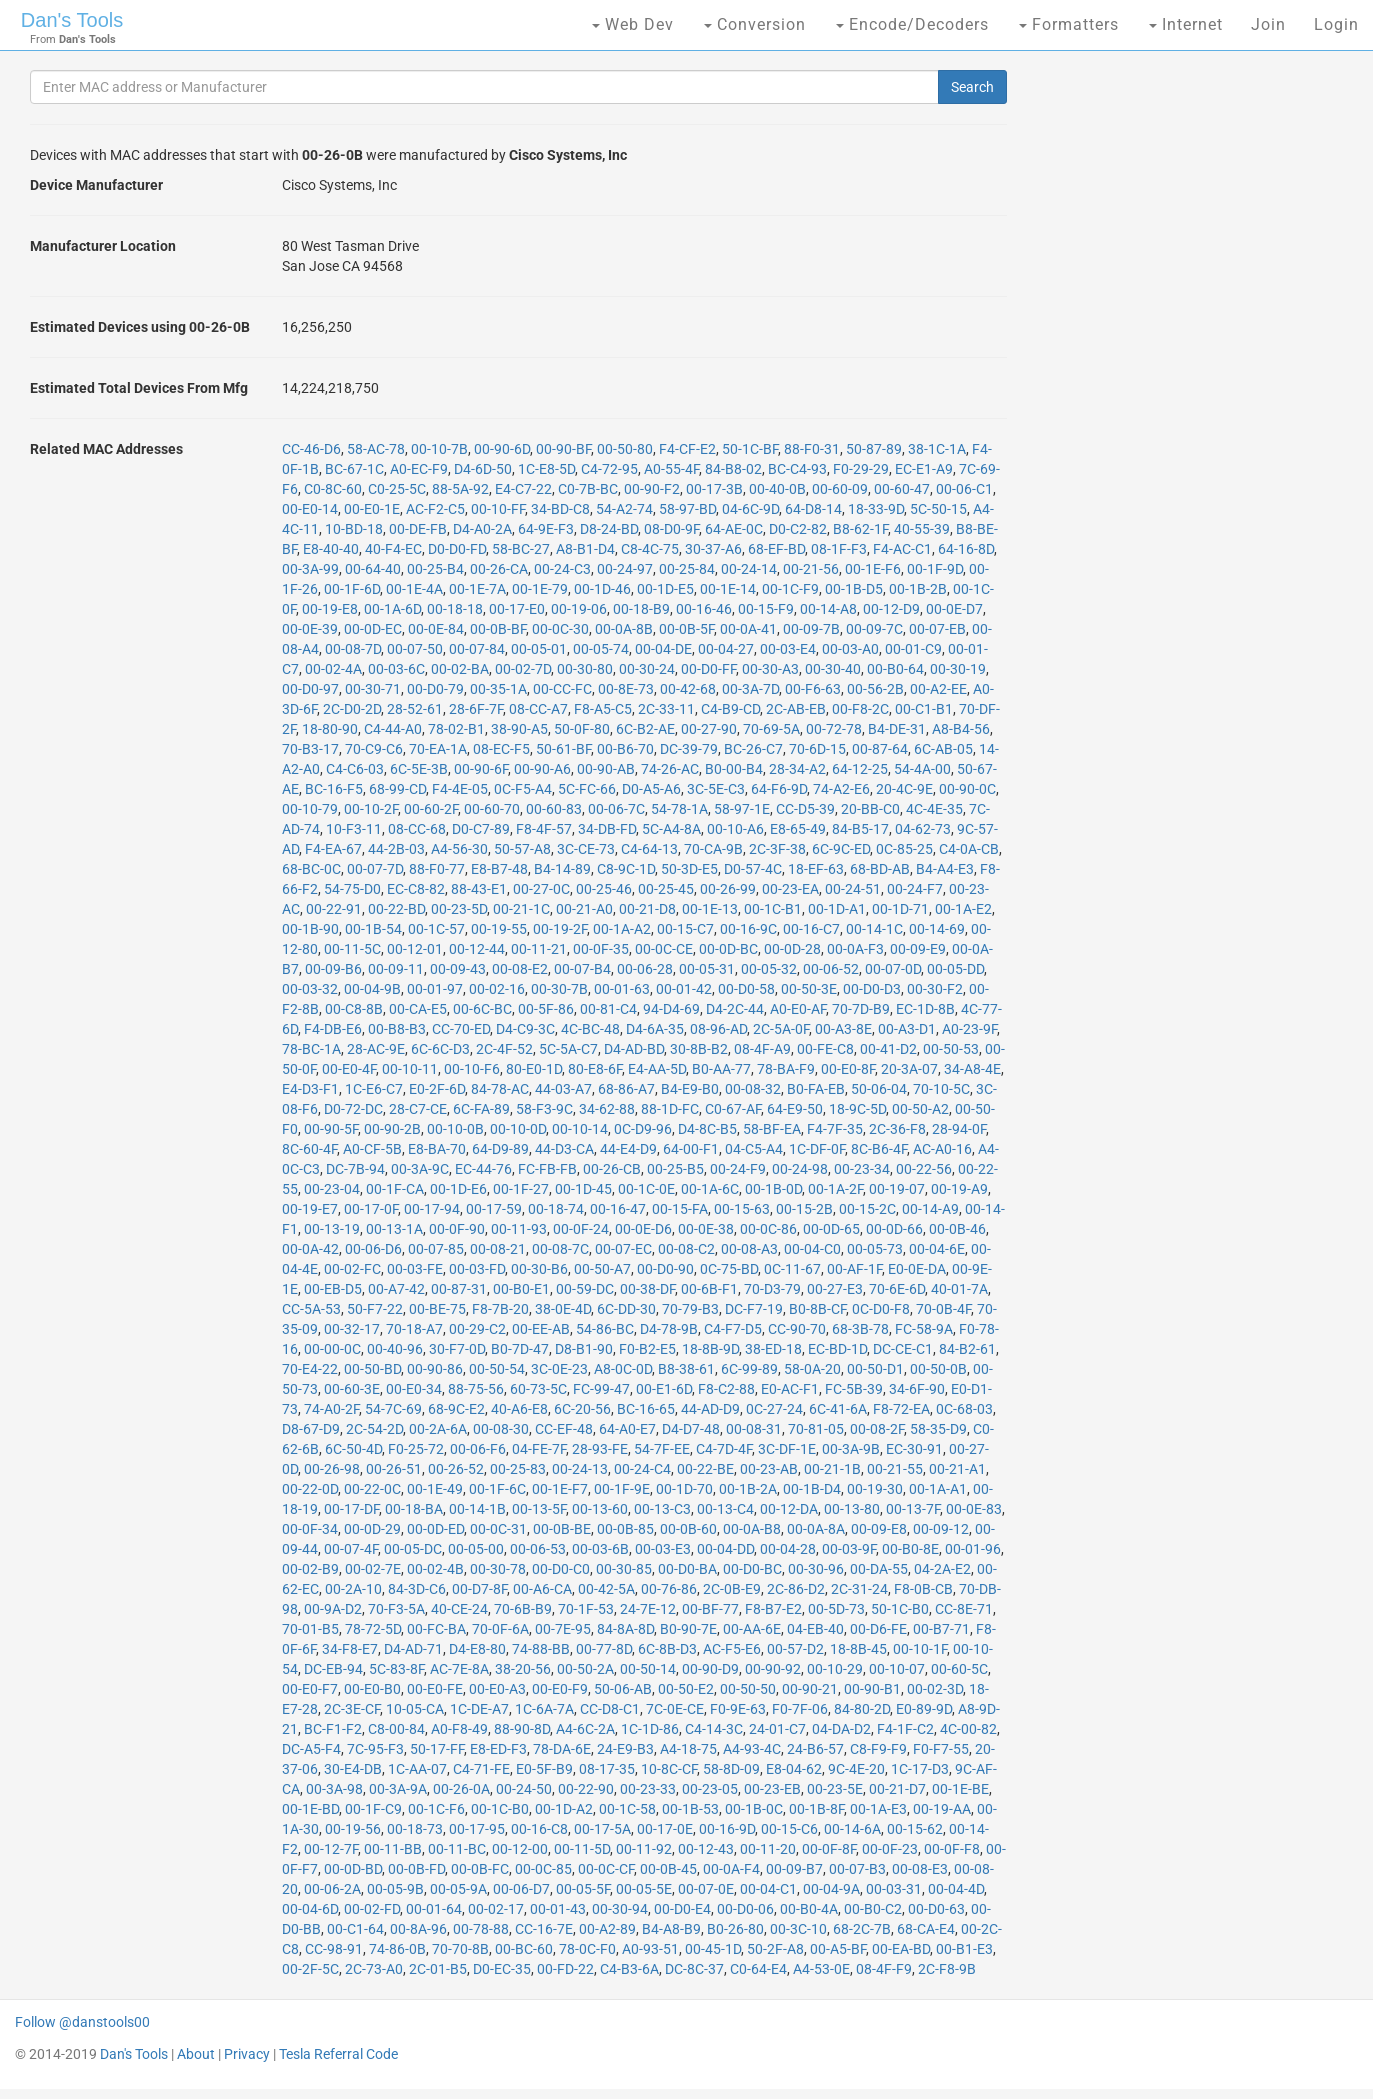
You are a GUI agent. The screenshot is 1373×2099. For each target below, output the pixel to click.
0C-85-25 (904, 849)
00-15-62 (915, 1829)
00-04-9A (831, 1889)
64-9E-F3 (546, 529)
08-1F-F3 (839, 549)
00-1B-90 (310, 929)
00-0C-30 (560, 629)
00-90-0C (967, 789)
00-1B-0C (754, 1809)
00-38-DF (647, 1289)
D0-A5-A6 (651, 789)
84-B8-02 (733, 469)
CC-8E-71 (964, 1609)
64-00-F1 (691, 1149)
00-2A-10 (353, 1589)
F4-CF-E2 (687, 449)
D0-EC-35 (502, 1969)
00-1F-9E (622, 1489)
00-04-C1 (768, 1889)
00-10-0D (518, 1129)
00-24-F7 (915, 889)
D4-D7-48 (691, 1429)
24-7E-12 (648, 1609)
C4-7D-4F (724, 1449)
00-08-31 (754, 1429)
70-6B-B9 (523, 1609)
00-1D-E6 (458, 1189)
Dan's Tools (72, 20)
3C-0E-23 (559, 1369)
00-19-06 (579, 609)
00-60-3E (352, 1389)
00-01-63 (622, 989)
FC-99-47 (601, 1389)
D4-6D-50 (483, 469)
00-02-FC (352, 1269)
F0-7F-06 (800, 1709)
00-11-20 (768, 1849)
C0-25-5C (397, 489)
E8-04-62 (794, 1769)
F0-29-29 (861, 469)
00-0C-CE (664, 949)
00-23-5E (835, 1789)
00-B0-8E (910, 1549)
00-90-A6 (542, 769)
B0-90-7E (688, 1629)
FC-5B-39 (854, 1389)
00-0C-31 (498, 1529)
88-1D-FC (670, 1109)
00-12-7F (331, 1849)
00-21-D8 (647, 909)
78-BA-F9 (786, 1069)
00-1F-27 (521, 1189)
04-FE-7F (539, 1449)
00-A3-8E (843, 1029)
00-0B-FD (416, 1869)
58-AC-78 (376, 449)
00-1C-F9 (790, 589)
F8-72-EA (901, 1409)
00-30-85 (624, 1569)
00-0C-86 (768, 1229)
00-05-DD (955, 969)
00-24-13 (580, 1469)
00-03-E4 (788, 649)
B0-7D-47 (520, 1349)
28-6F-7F (476, 709)
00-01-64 (434, 1909)
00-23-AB (769, 1469)
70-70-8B (460, 1949)
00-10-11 (410, 1069)
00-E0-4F (349, 1069)
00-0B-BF (498, 629)
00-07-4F (351, 1549)
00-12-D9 (891, 609)
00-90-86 (435, 1369)
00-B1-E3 (964, 1949)
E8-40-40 (331, 549)
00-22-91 (334, 909)
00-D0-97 (310, 689)
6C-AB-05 (943, 749)
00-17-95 (477, 1829)
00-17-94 (432, 1209)
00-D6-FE (878, 1629)
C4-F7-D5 (733, 1329)
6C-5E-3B (419, 769)
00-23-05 (710, 1789)
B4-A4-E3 (945, 869)
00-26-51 (394, 1469)
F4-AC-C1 (902, 549)
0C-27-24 (774, 1409)
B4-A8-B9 (671, 1929)
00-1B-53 (690, 1809)
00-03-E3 (663, 1549)
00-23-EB (772, 1789)
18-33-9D (876, 509)
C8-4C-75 (650, 549)
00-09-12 (941, 1529)
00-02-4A (333, 669)
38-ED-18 (773, 1349)
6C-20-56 (582, 1409)
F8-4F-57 (544, 829)
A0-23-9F (969, 1029)
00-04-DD (725, 1549)
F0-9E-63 (738, 1709)
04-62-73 (923, 829)
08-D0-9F (671, 529)
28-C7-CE (418, 1109)
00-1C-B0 (500, 1809)
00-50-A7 (602, 1269)
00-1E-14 (728, 589)
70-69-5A (771, 729)
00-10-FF (498, 509)
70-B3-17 (310, 749)
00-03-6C (396, 669)
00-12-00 (520, 1849)
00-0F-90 (457, 1229)
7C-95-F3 (375, 1749)
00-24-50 (524, 1789)
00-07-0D (893, 969)
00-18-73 (415, 1829)
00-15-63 (742, 1209)
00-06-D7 (521, 1889)
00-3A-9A (398, 1789)
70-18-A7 (414, 1329)
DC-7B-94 (355, 1169)
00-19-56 (353, 1829)
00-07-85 (436, 1249)
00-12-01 (415, 949)
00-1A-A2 (622, 929)
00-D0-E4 (682, 1909)
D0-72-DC (353, 1109)
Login (1336, 24)
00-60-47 (902, 489)
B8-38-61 (686, 1369)
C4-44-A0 (393, 729)
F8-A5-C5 (603, 709)
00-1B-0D (773, 1189)
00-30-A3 (770, 669)
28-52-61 (415, 709)
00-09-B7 (794, 1869)
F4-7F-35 (835, 1129)
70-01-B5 (310, 1629)
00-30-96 (816, 1569)
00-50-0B (938, 1369)
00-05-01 (539, 649)
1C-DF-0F (817, 1149)
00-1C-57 (436, 929)
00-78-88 (481, 1929)
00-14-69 (937, 929)
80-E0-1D (534, 1069)
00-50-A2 (920, 1109)
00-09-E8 (879, 1529)
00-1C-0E (646, 1189)
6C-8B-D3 (667, 1649)
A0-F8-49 (459, 1729)
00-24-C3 (562, 569)
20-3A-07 (909, 1069)
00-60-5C (959, 1669)
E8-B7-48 (499, 869)
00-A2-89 (607, 1929)
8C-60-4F (309, 1149)
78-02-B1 (456, 729)
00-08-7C (560, 1249)
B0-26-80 (735, 1929)
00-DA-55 (879, 1569)
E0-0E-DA (917, 1269)
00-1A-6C (710, 1189)
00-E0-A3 (497, 1689)
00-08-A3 (749, 1249)
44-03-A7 (563, 1089)
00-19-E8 (330, 609)
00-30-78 (498, 1569)
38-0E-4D (563, 1309)
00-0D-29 (372, 1529)
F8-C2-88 (726, 1389)
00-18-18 (455, 609)
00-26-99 (728, 889)
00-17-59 (494, 1209)
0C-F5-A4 (523, 789)
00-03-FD (477, 1269)
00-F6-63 (813, 689)
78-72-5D (373, 1629)
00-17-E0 (517, 609)
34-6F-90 (917, 1389)
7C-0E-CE (675, 1709)
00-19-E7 (310, 1209)
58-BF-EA (772, 1129)
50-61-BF (563, 749)
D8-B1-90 (584, 1349)
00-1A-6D (392, 609)
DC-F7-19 (754, 1309)
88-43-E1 (479, 889)
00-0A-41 (748, 629)
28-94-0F (959, 1129)
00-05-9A (458, 1889)
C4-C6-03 (355, 769)
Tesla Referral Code (338, 2054)
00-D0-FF (708, 669)
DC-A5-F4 (311, 1749)
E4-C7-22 (523, 489)
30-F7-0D (457, 1349)
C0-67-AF (733, 1109)
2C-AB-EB (796, 709)
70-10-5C (941, 1089)
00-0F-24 (581, 1229)
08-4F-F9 (884, 1969)
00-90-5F (331, 1129)
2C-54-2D (374, 1429)
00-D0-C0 (561, 1569)
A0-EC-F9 (419, 469)
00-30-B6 (539, 1269)
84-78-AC (500, 1089)
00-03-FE (415, 1269)
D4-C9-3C (525, 1029)
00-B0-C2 (873, 1909)
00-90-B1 (872, 1689)
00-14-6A (852, 1829)
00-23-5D (459, 909)
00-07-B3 (857, 1869)
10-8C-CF (669, 1769)
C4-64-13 (649, 849)
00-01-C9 (913, 649)
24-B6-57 (815, 1749)
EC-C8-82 (416, 889)
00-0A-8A (816, 1529)
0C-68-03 (964, 1409)
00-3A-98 (334, 1789)
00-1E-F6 (873, 569)
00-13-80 (852, 1509)
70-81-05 (816, 1429)
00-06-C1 (964, 489)
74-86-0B (397, 1949)
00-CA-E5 (418, 1009)
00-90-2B (392, 1129)
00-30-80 (585, 669)
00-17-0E (665, 1829)
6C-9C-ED (841, 849)
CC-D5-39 (805, 809)
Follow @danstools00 (82, 2022)
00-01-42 (684, 989)
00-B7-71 (941, 1629)
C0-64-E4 (758, 1969)
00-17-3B (714, 489)
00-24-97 (625, 569)
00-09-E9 (918, 949)
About (196, 2054)
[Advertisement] (1187, 380)
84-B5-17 (860, 829)
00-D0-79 (435, 689)
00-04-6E (937, 1249)
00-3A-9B (851, 1449)
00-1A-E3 (878, 1809)
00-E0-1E (372, 509)
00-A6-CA (542, 1589)
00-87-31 (459, 1289)
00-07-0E (706, 1889)
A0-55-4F (671, 469)
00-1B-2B (918, 589)
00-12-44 (477, 949)
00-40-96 (395, 1349)
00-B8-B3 (397, 1029)
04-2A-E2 (942, 1569)
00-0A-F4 (731, 1869)
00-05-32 (769, 969)
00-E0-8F (848, 1069)
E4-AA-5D (657, 1069)
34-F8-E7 (350, 1649)
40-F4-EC (393, 549)
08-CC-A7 (538, 709)
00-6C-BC (482, 1009)
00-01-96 (973, 1549)
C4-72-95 (609, 469)
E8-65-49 (798, 829)
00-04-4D (956, 1889)
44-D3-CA (564, 1149)
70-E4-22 (310, 1369)
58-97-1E (742, 809)
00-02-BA (460, 669)
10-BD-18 (354, 529)
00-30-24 (647, 669)
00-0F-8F (829, 1849)
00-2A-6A (438, 1429)
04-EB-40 (815, 1629)
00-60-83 (554, 809)
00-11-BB (393, 1849)
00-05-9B (395, 1889)
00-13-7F (913, 1509)
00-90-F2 (652, 489)
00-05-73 (875, 1249)
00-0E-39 (310, 629)
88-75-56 (476, 1389)
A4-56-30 (459, 849)
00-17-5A (602, 1829)
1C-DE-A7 (479, 1709)
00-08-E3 (920, 1869)
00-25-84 (687, 569)
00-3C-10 (798, 1929)
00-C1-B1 (924, 709)
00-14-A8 (828, 609)
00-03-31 (894, 1889)
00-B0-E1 (521, 1289)
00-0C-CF (606, 1869)
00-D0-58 (746, 989)
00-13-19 (332, 1229)
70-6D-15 (817, 749)
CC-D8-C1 (610, 1709)
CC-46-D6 (311, 449)
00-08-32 (753, 1089)
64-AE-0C (734, 529)
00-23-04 (332, 1189)
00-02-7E (373, 1569)
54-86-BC (605, 1329)
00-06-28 (645, 969)
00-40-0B (777, 489)
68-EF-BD (776, 549)
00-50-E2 (686, 1689)
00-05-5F (583, 1889)
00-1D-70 (684, 1489)
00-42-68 (688, 689)
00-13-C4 (725, 1509)
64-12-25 (860, 769)
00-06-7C (616, 809)
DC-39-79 (689, 749)
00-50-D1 (875, 1369)
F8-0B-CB (923, 1589)
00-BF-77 (710, 1609)
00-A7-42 (396, 1289)
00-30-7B (559, 989)
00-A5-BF (838, 1949)
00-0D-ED (435, 1529)
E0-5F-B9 (544, 1769)
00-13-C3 (662, 1509)
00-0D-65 (831, 1229)
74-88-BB (541, 1649)
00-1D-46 (602, 589)
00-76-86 (669, 1589)
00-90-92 (773, 1669)
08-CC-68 (417, 829)
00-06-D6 (373, 1249)
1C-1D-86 (650, 1729)
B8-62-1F (860, 529)
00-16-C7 (811, 929)
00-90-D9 (710, 1669)
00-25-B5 (675, 1169)
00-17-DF (351, 1509)
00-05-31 (707, 969)
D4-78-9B (669, 1329)
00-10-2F (371, 809)
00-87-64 (880, 749)
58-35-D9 (938, 1429)
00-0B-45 (668, 1869)
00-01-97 (435, 989)
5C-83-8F (396, 1669)
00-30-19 (958, 669)
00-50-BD (372, 1369)
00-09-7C (874, 629)
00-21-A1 (957, 1469)
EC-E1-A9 (924, 469)
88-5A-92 (460, 489)
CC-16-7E (544, 1929)
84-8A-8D (625, 1629)
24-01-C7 (777, 1729)
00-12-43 (706, 1849)
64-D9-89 (500, 1149)
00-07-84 (477, 649)
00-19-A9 (959, 1189)
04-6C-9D (750, 509)
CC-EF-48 (564, 1429)
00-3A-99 (310, 569)
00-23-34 (862, 1169)
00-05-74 (601, 649)
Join (1268, 24)
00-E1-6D (664, 1389)
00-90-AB (606, 769)
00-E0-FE (435, 1689)
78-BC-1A (311, 1049)
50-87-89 (874, 449)
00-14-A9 (930, 1209)
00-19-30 (875, 1489)
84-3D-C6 (417, 1589)
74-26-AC (670, 769)
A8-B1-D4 (585, 549)
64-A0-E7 (627, 1429)
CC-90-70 (797, 1329)
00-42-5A (606, 1589)
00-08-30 (501, 1429)
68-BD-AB (880, 869)
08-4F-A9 (762, 1049)
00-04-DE (663, 649)
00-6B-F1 (709, 1289)
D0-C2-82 (798, 529)
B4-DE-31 (897, 729)
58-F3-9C (544, 1109)
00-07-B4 (582, 969)
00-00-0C (332, 1349)
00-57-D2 (795, 1649)
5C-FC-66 (587, 789)
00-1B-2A (748, 1489)
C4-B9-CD (730, 709)
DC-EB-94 (333, 1669)
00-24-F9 (738, 1169)
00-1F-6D (352, 589)
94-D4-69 (671, 1009)
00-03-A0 (850, 649)
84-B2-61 (967, 1349)
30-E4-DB (353, 1769)
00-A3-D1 (907, 1029)
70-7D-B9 (861, 1009)
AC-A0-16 (942, 1149)
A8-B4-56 (961, 729)
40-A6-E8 (519, 1409)
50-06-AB (623, 1689)
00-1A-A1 (938, 1489)
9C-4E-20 (856, 1769)
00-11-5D (582, 1849)
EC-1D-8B (925, 1009)
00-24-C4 (642, 1469)
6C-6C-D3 (440, 1049)
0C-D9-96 (643, 1129)
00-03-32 (310, 989)
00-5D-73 (836, 1609)
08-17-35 (607, 1769)
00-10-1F (920, 1649)
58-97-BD (687, 509)
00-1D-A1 (837, 909)
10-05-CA (415, 1709)
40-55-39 (922, 529)
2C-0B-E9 (732, 1589)
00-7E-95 (563, 1629)
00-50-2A (585, 1669)
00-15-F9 (766, 609)
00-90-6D (502, 449)
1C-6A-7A (544, 1709)
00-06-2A (332, 1889)
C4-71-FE (481, 1769)
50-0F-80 (582, 729)
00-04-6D (310, 1909)
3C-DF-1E (787, 1449)
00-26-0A (461, 1789)
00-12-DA (789, 1509)
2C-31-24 (859, 1589)
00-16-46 (704, 609)
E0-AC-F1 (790, 1389)
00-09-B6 (333, 969)
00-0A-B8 (752, 1529)
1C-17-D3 (920, 1769)
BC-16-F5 (334, 789)
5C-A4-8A (671, 829)
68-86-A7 (626, 1089)
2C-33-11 (666, 709)
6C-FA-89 (481, 1109)
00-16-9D (727, 1829)
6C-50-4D (353, 1449)
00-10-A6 (735, 829)
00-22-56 (924, 1169)
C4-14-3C (714, 1729)
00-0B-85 (625, 1529)
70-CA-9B (713, 849)
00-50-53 (951, 1049)
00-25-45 (666, 889)
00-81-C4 (608, 1009)
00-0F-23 (890, 1849)
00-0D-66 (894, 1229)
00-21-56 (811, 569)
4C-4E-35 (934, 809)
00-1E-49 (435, 1489)
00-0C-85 (543, 1869)
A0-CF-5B (372, 1149)
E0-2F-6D (437, 1089)
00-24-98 (800, 1169)
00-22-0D (310, 1489)
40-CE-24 (459, 1609)
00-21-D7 (897, 1789)
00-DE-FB (418, 529)
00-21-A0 (584, 909)
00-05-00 (476, 1549)
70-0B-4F (943, 1309)
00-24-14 (749, 569)
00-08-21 (498, 1249)
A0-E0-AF (798, 1009)
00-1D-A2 (564, 1809)
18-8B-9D (710, 1349)
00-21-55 (895, 1469)
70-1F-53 (586, 1609)
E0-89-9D (924, 1709)
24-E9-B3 (625, 1749)
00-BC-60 (524, 1949)
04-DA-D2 (841, 1729)
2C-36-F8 (897, 1129)
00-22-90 (586, 1789)
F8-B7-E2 (773, 1609)
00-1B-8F (816, 1809)
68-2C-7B (862, 1929)
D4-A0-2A (482, 529)
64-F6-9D (779, 789)
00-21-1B (832, 1469)
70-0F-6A (500, 1629)
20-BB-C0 (870, 809)
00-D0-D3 (872, 989)
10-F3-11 (354, 829)
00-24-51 (853, 889)
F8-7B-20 (500, 1309)
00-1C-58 (627, 1809)
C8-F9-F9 (878, 1749)
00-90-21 (810, 1689)
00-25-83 (518, 1469)
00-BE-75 (437, 1309)
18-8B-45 (858, 1649)
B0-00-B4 (734, 769)
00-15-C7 (685, 929)
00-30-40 (833, 669)
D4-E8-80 (477, 1649)
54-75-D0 (352, 889)
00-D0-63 (936, 1909)
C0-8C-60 (333, 489)
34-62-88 (607, 1109)
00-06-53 (538, 1549)
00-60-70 (492, 809)
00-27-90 (709, 729)
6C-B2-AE (645, 729)
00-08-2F (877, 1429)
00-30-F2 (935, 989)
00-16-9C (748, 929)
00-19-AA (942, 1809)
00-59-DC (585, 1289)
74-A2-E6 (841, 789)
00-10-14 (580, 1129)
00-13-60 (600, 1509)
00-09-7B (811, 629)
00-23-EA (790, 889)
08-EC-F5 (501, 749)
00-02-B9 (310, 1569)
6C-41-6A (838, 1409)
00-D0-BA (687, 1569)
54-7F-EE (662, 1449)
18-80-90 (330, 729)
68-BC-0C (311, 869)
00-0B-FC (480, 1869)
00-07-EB (937, 629)
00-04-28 (788, 1549)
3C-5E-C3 (716, 789)
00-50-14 (648, 1669)
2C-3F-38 (777, 849)
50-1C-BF (750, 449)
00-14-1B (477, 1509)
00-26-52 (456, 1469)
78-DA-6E (562, 1749)
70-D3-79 (772, 1289)
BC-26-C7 (753, 749)
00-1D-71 (900, 909)
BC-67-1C (354, 469)
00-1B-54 (373, 929)
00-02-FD (372, 1909)
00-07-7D (375, 869)
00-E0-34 (414, 1389)
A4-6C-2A (585, 1729)
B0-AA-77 (721, 1069)
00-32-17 (352, 1329)
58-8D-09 (731, 1769)
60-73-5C (538, 1389)
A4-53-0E (821, 1969)
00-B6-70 (625, 749)
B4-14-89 (562, 869)
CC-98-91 (334, 1949)
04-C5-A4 (754, 1149)
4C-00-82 (968, 1729)
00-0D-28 (792, 949)
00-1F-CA (395, 1189)
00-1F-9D (935, 569)
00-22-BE (705, 1469)
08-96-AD (718, 1029)
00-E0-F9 (560, 1689)
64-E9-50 (795, 1109)
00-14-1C (874, 929)
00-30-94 (620, 1909)
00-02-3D (935, 1689)
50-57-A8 (522, 849)
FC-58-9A (924, 1329)
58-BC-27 (521, 549)
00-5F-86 (546, 1009)
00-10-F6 (472, 1069)
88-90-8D (522, 1729)
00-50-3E (809, 989)
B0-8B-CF (817, 1309)
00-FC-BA (436, 1629)
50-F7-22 (375, 1309)
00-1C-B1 (773, 909)
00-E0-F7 (310, 1689)
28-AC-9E (376, 1049)
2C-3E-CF (352, 1709)
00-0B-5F (686, 629)
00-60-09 (840, 489)
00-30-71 (373, 689)
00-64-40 (373, 569)
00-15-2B (804, 1209)
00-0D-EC (373, 629)
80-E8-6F (595, 1069)
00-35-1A (498, 689)
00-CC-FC (562, 689)
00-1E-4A (414, 589)
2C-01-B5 (438, 1969)
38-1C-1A (937, 449)
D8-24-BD (609, 529)
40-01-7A (959, 1289)
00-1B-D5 (854, 589)
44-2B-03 (396, 849)
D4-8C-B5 (707, 1129)
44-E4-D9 (628, 1149)
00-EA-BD (901, 1949)
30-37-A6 (713, 549)
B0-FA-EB (816, 1089)
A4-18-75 (688, 1749)
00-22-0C (372, 1489)
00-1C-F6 (436, 1809)
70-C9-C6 (374, 749)
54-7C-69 (393, 1409)
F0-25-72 (416, 1449)
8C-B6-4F (879, 1149)
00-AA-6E (752, 1629)
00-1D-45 (583, 1189)
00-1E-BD (310, 1809)
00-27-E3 (835, 1289)
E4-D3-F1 (310, 1089)
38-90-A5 (519, 729)
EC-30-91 (914, 1449)
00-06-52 (831, 969)
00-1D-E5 (665, 589)
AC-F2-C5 (435, 509)
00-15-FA (680, 1209)
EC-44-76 (483, 1169)
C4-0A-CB (969, 849)
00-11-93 (519, 1229)
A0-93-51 (650, 1949)
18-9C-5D (857, 1109)
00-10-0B (455, 1129)
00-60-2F (431, 809)
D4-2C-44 (735, 1009)
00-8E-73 (626, 689)
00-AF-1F (854, 1269)
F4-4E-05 (460, 789)
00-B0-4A (809, 1909)
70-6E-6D (897, 1289)
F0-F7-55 (941, 1749)
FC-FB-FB (547, 1169)
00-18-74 (556, 1209)
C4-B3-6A (629, 1969)
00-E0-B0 (372, 1689)
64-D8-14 (813, 509)
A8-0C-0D (623, 1369)
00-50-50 (748, 1689)
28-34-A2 (797, 769)
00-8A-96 (418, 1929)
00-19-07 (897, 1189)
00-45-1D (713, 1949)
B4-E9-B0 (690, 1089)
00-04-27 (726, 649)
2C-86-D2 (796, 1589)
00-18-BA (414, 1509)
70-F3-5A (396, 1609)
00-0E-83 (974, 1509)
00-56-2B (875, 689)
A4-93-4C (752, 1749)
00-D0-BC (752, 1569)
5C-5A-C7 (568, 1049)
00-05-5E (644, 1889)
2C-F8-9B (947, 1969)
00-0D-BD (353, 1869)
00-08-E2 (520, 969)
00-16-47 (618, 1209)
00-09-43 (458, 969)
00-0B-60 (688, 1529)
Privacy (247, 2054)
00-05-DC (413, 1549)
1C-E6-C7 (374, 1089)
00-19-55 (499, 929)
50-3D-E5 (689, 869)
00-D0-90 (665, 1269)
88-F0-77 (437, 869)
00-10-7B (439, 449)
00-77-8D (604, 1649)
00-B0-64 (895, 669)
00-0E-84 (436, 629)
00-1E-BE (960, 1789)
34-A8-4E (972, 1069)
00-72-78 (834, 729)
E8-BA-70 (437, 1149)
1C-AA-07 (417, 1769)
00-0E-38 (706, 1229)
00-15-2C (867, 1209)
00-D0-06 (745, 1909)
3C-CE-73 (586, 849)
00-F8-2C (860, 709)
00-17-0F (371, 1209)
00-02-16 (497, 989)
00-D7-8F (479, 1589)
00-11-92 (644, 1849)
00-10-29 (835, 1669)
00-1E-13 (710, 909)
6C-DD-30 (626, 1309)
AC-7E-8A (459, 1669)
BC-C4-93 (797, 469)
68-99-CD (397, 789)
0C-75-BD (729, 1269)
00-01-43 (558, 1909)
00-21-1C (521, 909)
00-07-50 (415, 649)
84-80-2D (862, 1709)
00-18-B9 (641, 609)
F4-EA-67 (333, 849)
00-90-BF (563, 449)
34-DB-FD (607, 829)
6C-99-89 (749, 1369)
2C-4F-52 (504, 1049)
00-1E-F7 (560, 1489)
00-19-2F (560, 929)
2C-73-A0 (374, 1969)
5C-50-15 (938, 509)
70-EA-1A (438, 749)
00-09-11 (396, 969)
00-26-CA (499, 569)
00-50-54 (497, 1369)
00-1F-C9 (373, 1809)
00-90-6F (481, 769)
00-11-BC (457, 1849)
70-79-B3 (690, 1309)
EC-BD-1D (837, 1349)
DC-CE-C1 (903, 1349)
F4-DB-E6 (333, 1029)
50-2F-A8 (775, 1949)
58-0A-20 (812, 1369)
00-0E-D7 (954, 609)
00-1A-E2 (963, 909)
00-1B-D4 (812, 1489)
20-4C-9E (904, 789)
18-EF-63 (816, 869)
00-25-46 (604, 889)
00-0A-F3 (855, 949)
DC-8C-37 (694, 1969)
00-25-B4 (435, 569)
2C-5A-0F (781, 1029)
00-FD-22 (565, 1969)
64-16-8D (966, 549)
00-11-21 (539, 949)
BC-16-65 (646, 1409)
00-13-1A (394, 1229)
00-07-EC (623, 1249)
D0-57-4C (753, 869)
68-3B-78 (860, 1329)
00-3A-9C (420, 1169)
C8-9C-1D (626, 869)
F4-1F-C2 (905, 1729)
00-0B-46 (957, 1229)
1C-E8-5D (546, 469)
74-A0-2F (331, 1409)
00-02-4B (435, 1569)
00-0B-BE (562, 1529)
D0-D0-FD (457, 549)
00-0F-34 (310, 1529)
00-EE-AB (541, 1329)
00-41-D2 (888, 1049)
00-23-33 (648, 1789)
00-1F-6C (497, 1489)
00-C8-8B (354, 1009)
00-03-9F (849, 1549)
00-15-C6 (789, 1829)
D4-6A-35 (655, 1029)
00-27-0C (541, 889)
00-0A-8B (624, 629)
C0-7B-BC (588, 489)
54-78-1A (679, 809)
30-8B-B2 (699, 1049)
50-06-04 (879, 1089)
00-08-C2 (686, 1249)
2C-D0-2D (352, 709)
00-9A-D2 (333, 1609)
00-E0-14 (310, 509)
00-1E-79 (540, 589)
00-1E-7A (477, 589)
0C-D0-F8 (881, 1309)
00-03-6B (600, 1549)
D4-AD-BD (634, 1049)
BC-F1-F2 (333, 1729)
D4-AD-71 (413, 1649)
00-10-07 (897, 1669)
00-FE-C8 (825, 1049)
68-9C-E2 (456, 1409)
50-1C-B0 (900, 1609)
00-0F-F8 (952, 1849)
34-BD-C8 (560, 509)
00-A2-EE (938, 689)
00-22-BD (396, 909)
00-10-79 (310, 809)
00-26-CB (612, 1169)
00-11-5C (352, 949)
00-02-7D (523, 669)
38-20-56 (523, 1669)
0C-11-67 (792, 1269)
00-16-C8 (539, 1829)
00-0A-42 (310, 1249)
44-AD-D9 (710, 1409)
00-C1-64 (355, 1929)
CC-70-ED (461, 1029)
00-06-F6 (478, 1449)
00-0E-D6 (643, 1229)
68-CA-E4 (926, 1929)
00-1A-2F (835, 1189)
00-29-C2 (477, 1329)
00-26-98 (332, 1469)
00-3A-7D (750, 689)
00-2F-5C (310, 1969)
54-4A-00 (922, 769)
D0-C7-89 (481, 829)
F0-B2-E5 (647, 1349)
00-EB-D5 (333, 1289)
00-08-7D (353, 649)
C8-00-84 (396, 1729)
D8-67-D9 (311, 1429)
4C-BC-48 (590, 1029)
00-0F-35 (601, 949)
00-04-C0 (812, 1249)
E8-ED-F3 (498, 1749)
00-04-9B (372, 989)
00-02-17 (496, 1909)
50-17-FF (437, 1749)
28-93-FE (600, 1449)
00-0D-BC (728, 949)
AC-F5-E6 (732, 1649)
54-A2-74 (624, 509)
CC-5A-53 (311, 1309)
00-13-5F (539, 1509)
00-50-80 (625, 449)
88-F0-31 (812, 449)
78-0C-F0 (587, 1949)
